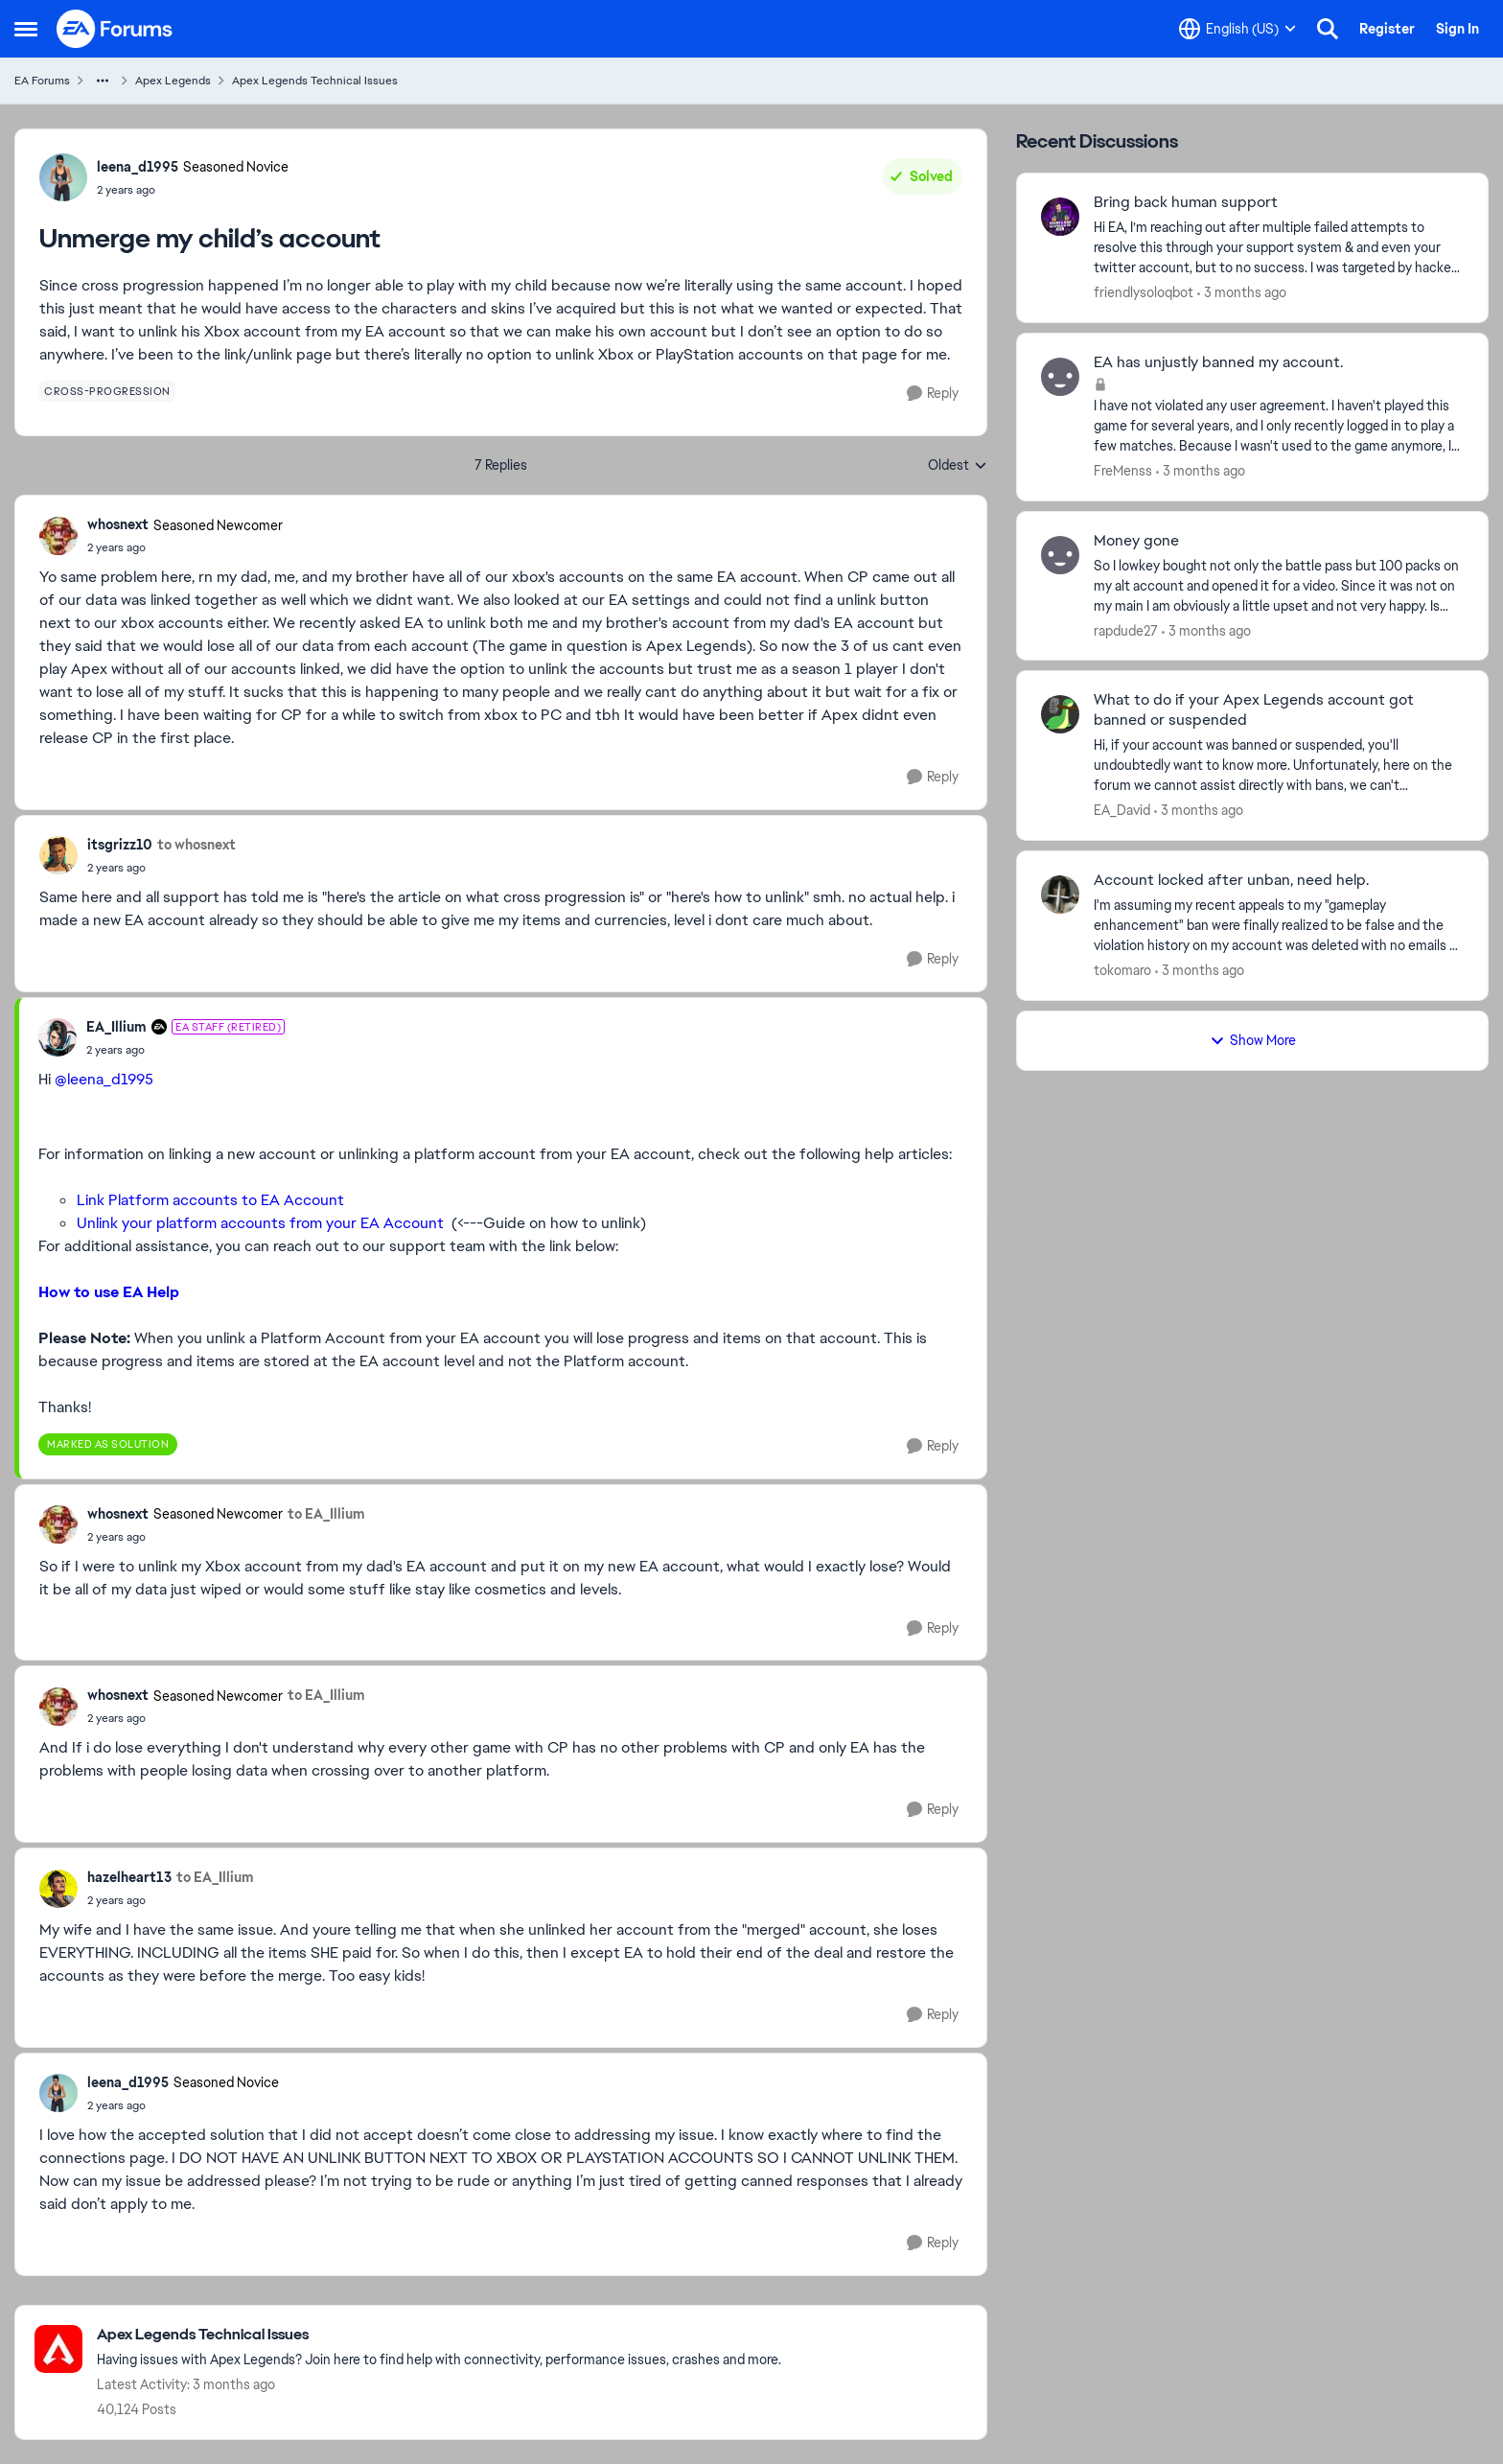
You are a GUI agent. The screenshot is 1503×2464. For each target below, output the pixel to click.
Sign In (1457, 28)
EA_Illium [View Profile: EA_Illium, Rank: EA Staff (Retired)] (116, 1026)
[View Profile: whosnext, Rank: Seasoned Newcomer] (58, 536)
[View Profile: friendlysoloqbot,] (1060, 217)
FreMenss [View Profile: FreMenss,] (1123, 470)
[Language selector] (1237, 29)
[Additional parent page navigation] (102, 80)
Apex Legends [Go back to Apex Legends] (173, 80)
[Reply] (932, 394)
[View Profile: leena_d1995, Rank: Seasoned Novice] (63, 177)
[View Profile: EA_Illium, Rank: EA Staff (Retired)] (57, 1037)
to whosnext (196, 844)
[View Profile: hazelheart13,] (58, 1889)
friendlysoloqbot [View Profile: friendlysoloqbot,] (1143, 292)
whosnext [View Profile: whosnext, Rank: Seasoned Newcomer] (118, 524)
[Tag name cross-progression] (107, 391)
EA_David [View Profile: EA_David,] (1122, 810)
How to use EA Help (108, 1292)
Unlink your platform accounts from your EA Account (260, 1223)
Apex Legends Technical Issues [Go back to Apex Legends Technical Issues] (315, 80)
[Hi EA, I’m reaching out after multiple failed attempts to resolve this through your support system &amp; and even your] (1279, 248)
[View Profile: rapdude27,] (1060, 555)
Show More (1253, 1040)
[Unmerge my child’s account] (185, 547)
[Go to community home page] (115, 29)
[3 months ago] (1241, 293)
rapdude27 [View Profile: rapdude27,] (1126, 630)
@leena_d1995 (104, 1079)
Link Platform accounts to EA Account (210, 1200)
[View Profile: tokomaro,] (1060, 894)
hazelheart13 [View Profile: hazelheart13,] (129, 1877)
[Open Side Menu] (26, 28)
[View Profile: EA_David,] (1060, 714)
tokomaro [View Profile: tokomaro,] (1122, 970)
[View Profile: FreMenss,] (1060, 377)
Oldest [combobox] (957, 466)
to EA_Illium (326, 1514)
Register (1387, 28)
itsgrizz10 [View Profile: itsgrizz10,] (119, 844)
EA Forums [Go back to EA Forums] (42, 80)
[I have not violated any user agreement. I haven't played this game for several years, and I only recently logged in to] (1279, 426)
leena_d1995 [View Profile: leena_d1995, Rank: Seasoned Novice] (137, 166)
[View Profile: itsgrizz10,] (58, 855)
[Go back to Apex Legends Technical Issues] (439, 2335)
